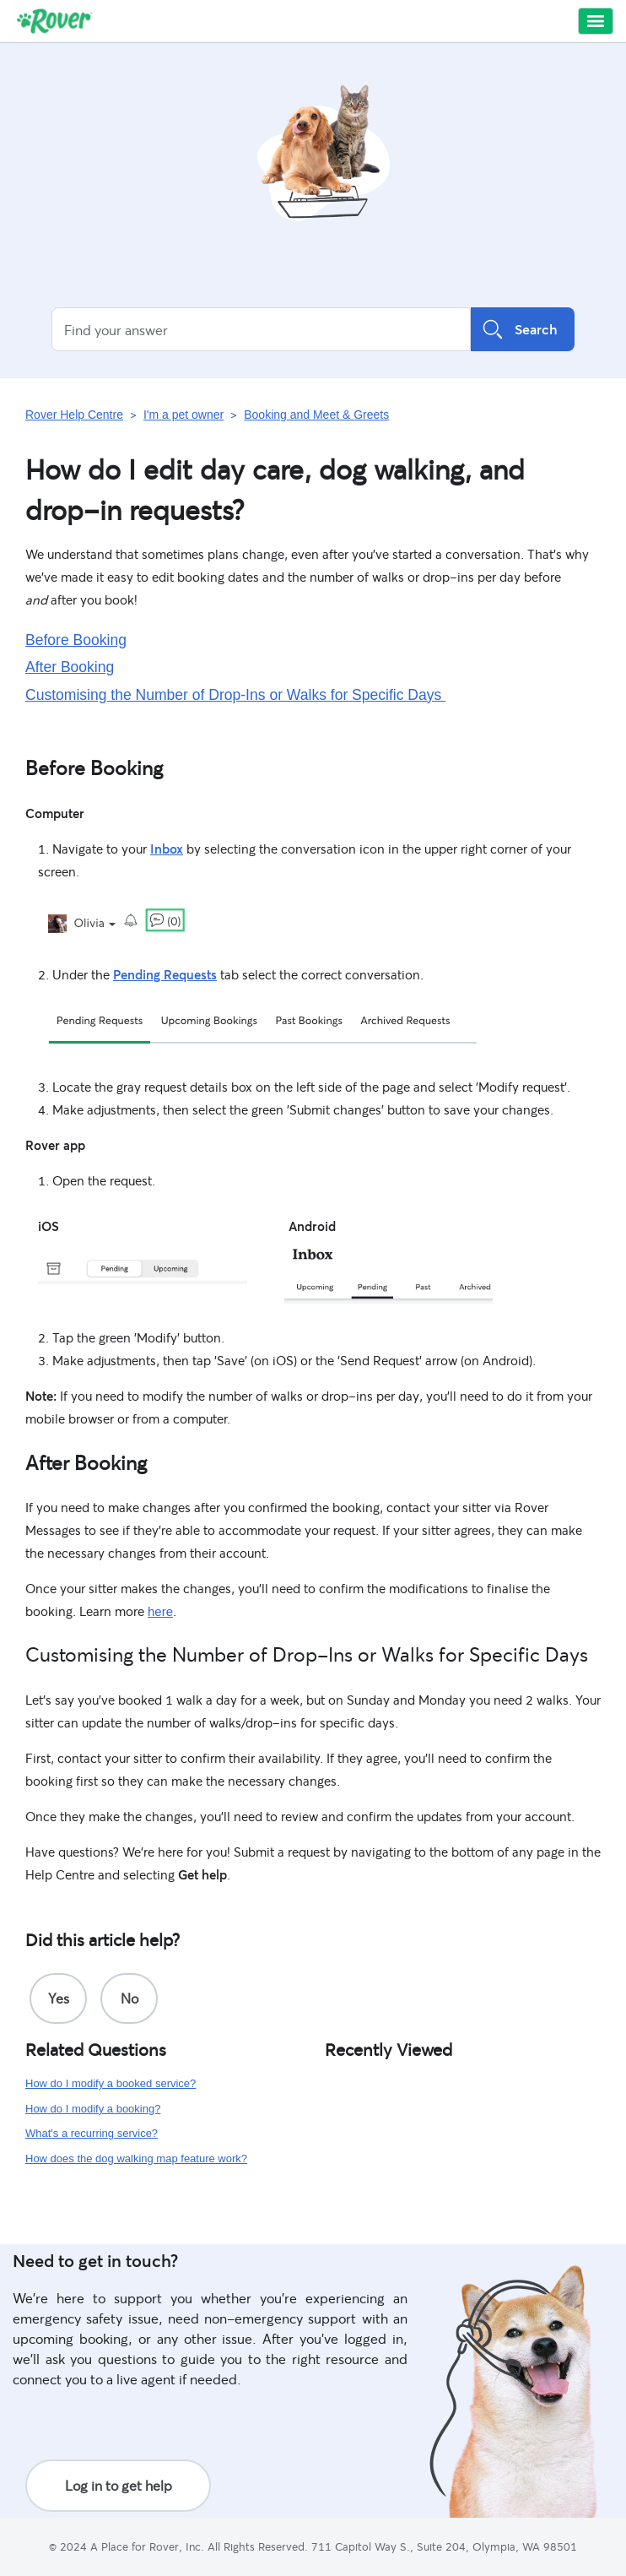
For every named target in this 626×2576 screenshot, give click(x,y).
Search (523, 329)
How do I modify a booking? (92, 2108)
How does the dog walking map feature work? (136, 2158)
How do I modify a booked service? (110, 2083)
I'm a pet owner (183, 414)
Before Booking (76, 640)
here (160, 1611)
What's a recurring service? (91, 2133)
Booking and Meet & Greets (316, 414)
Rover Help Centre (74, 414)
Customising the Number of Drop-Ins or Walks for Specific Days (235, 694)
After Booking (69, 667)
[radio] (58, 1998)
